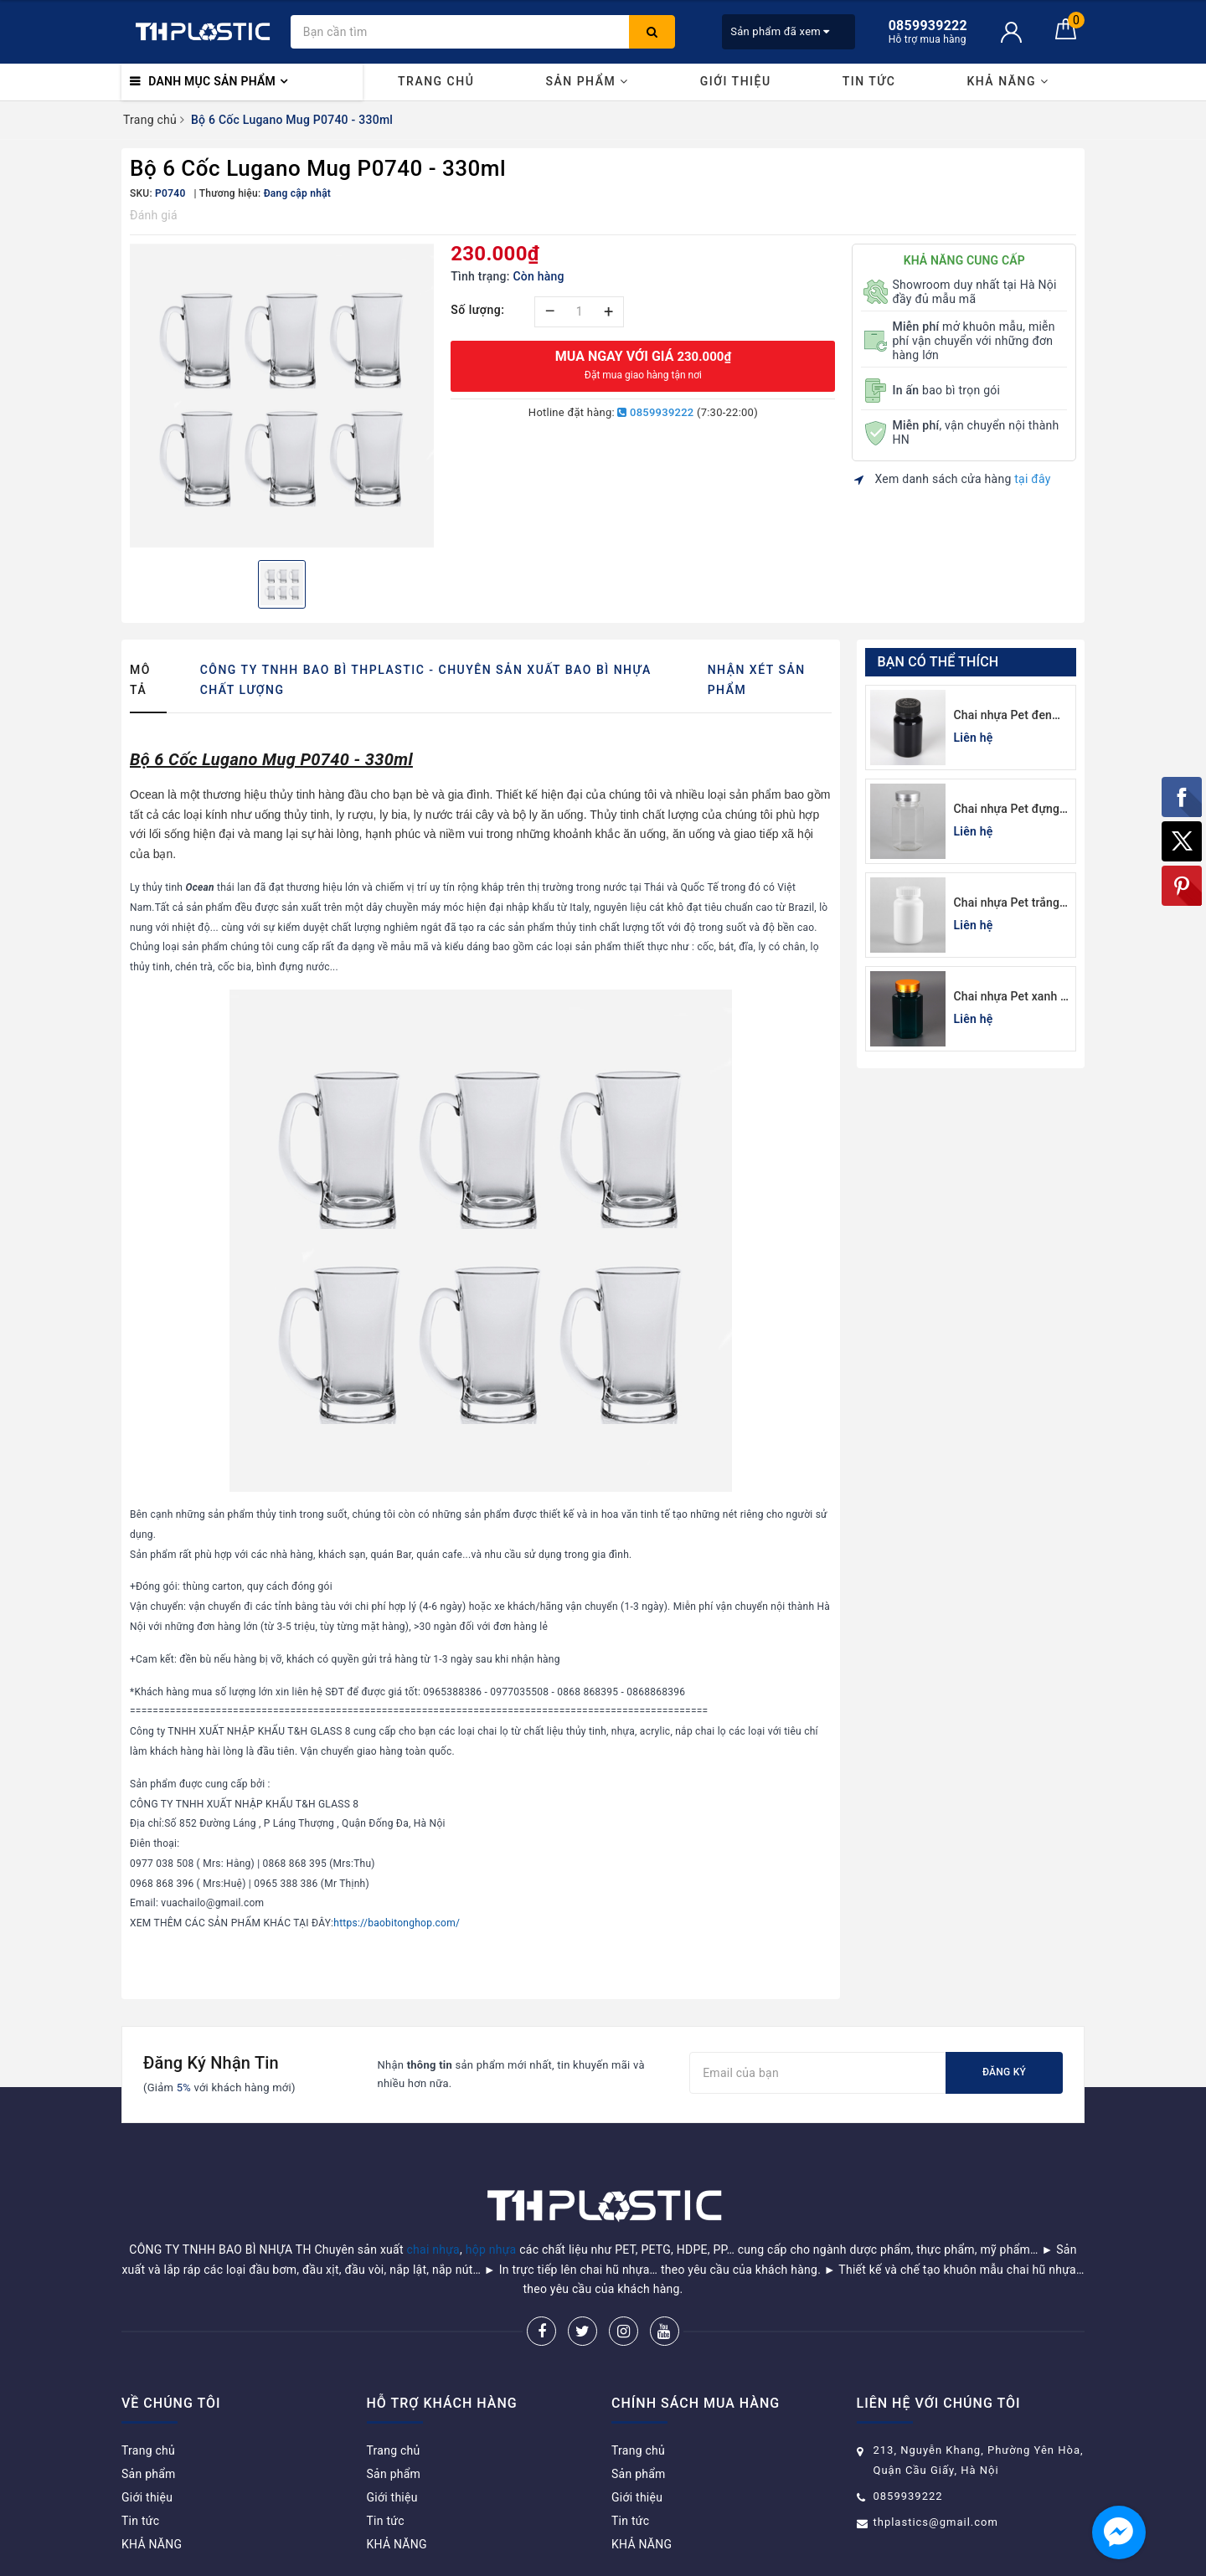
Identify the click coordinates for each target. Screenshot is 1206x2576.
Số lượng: (477, 309)
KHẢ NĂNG (1007, 81)
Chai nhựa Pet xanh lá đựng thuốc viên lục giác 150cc (1012, 997)
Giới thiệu (735, 81)
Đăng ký (1004, 2072)
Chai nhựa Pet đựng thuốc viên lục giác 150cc (1007, 810)
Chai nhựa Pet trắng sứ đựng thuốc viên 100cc (1006, 904)
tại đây (1032, 479)
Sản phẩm (586, 81)
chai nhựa (433, 2207)
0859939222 (655, 412)
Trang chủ (436, 81)
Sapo (722, 2558)
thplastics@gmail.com (936, 2479)
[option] (282, 396)
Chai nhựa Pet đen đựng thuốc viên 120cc (1003, 716)
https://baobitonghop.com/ (396, 1923)
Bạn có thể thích (938, 662)
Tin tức (869, 81)
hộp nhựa (491, 2207)
